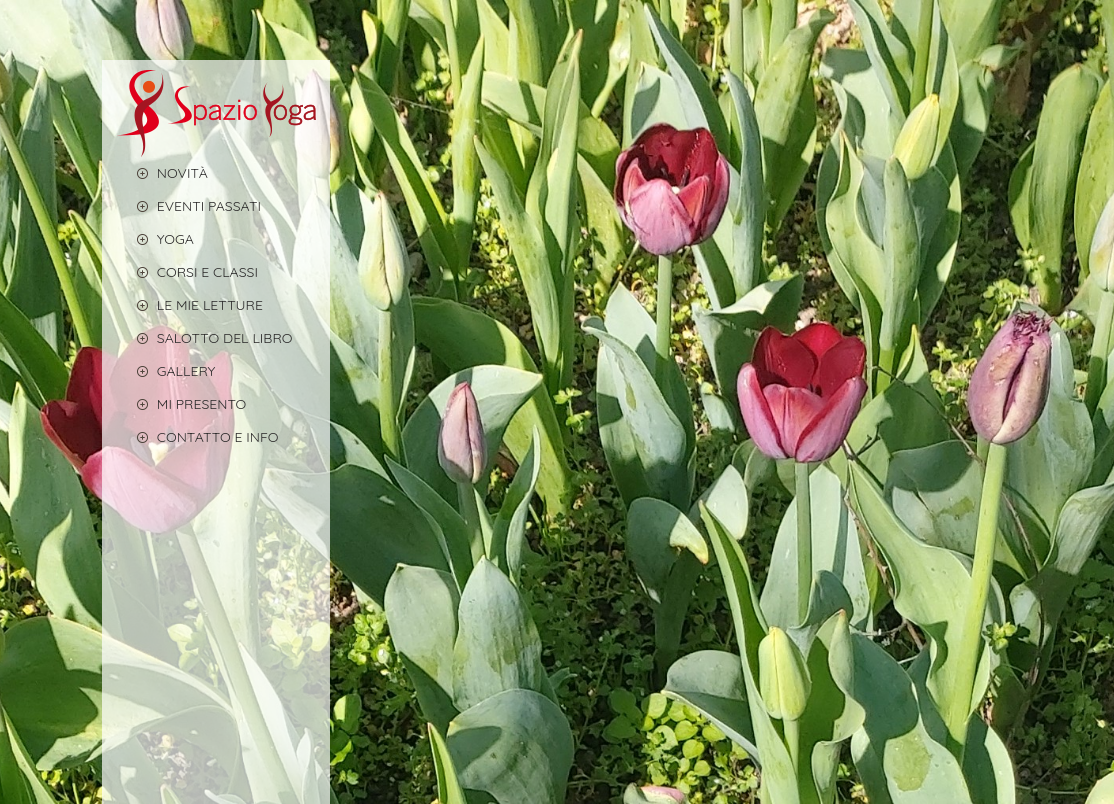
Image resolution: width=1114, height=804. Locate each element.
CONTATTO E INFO (198, 436)
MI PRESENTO (182, 403)
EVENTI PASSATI (189, 205)
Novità (162, 172)
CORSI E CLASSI (187, 271)
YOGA (155, 238)
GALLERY (166, 370)
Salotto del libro (205, 337)
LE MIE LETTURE (190, 304)
